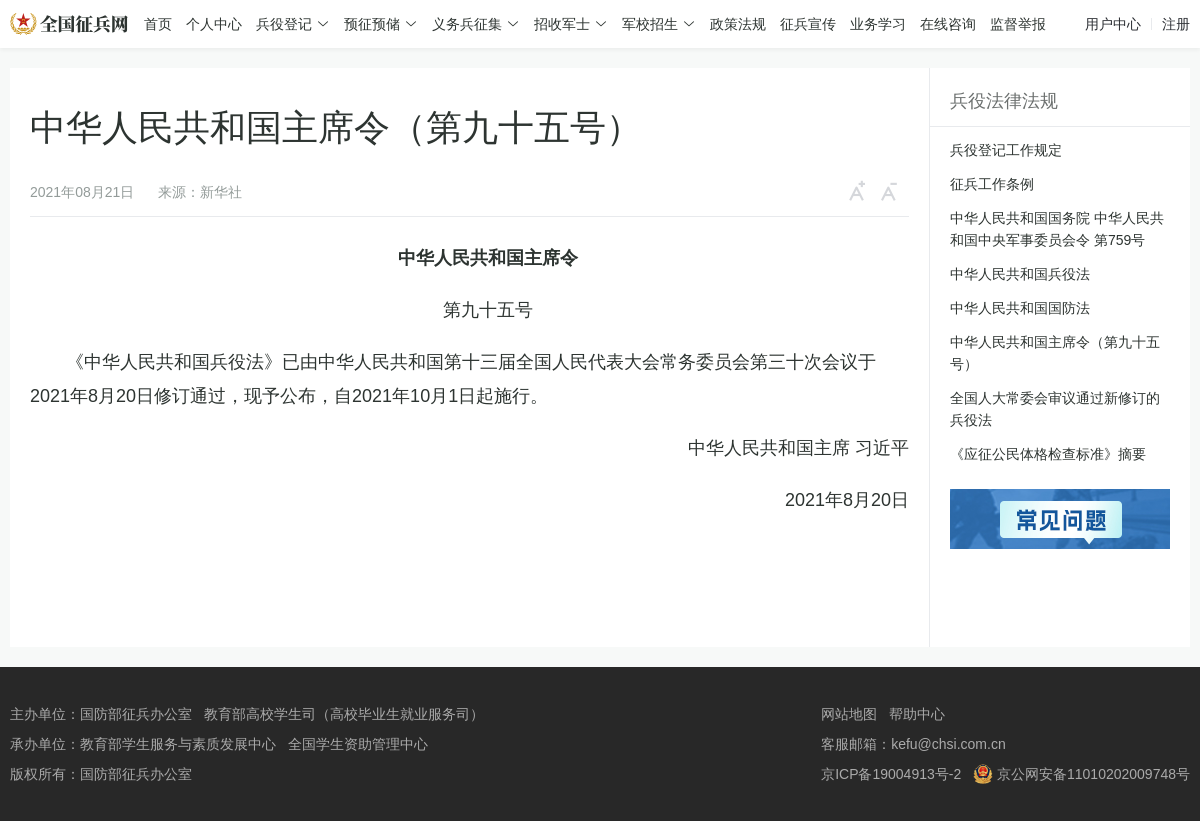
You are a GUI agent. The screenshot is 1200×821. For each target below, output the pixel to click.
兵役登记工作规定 (1006, 150)
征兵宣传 (808, 24)
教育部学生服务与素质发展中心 (178, 744)
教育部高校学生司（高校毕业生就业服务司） (344, 714)
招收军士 (562, 24)
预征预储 (372, 24)
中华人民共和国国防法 (1020, 308)
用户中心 (1113, 24)
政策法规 (738, 24)
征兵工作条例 (992, 184)
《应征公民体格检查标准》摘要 (1048, 454)
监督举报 (1018, 24)
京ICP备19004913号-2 (891, 774)
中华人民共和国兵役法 (1020, 274)
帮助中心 (917, 714)
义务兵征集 (467, 24)
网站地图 (849, 714)
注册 (1176, 24)
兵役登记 (284, 24)
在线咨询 (948, 24)
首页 (158, 24)
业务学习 (878, 24)
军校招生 (650, 24)
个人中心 (214, 24)
